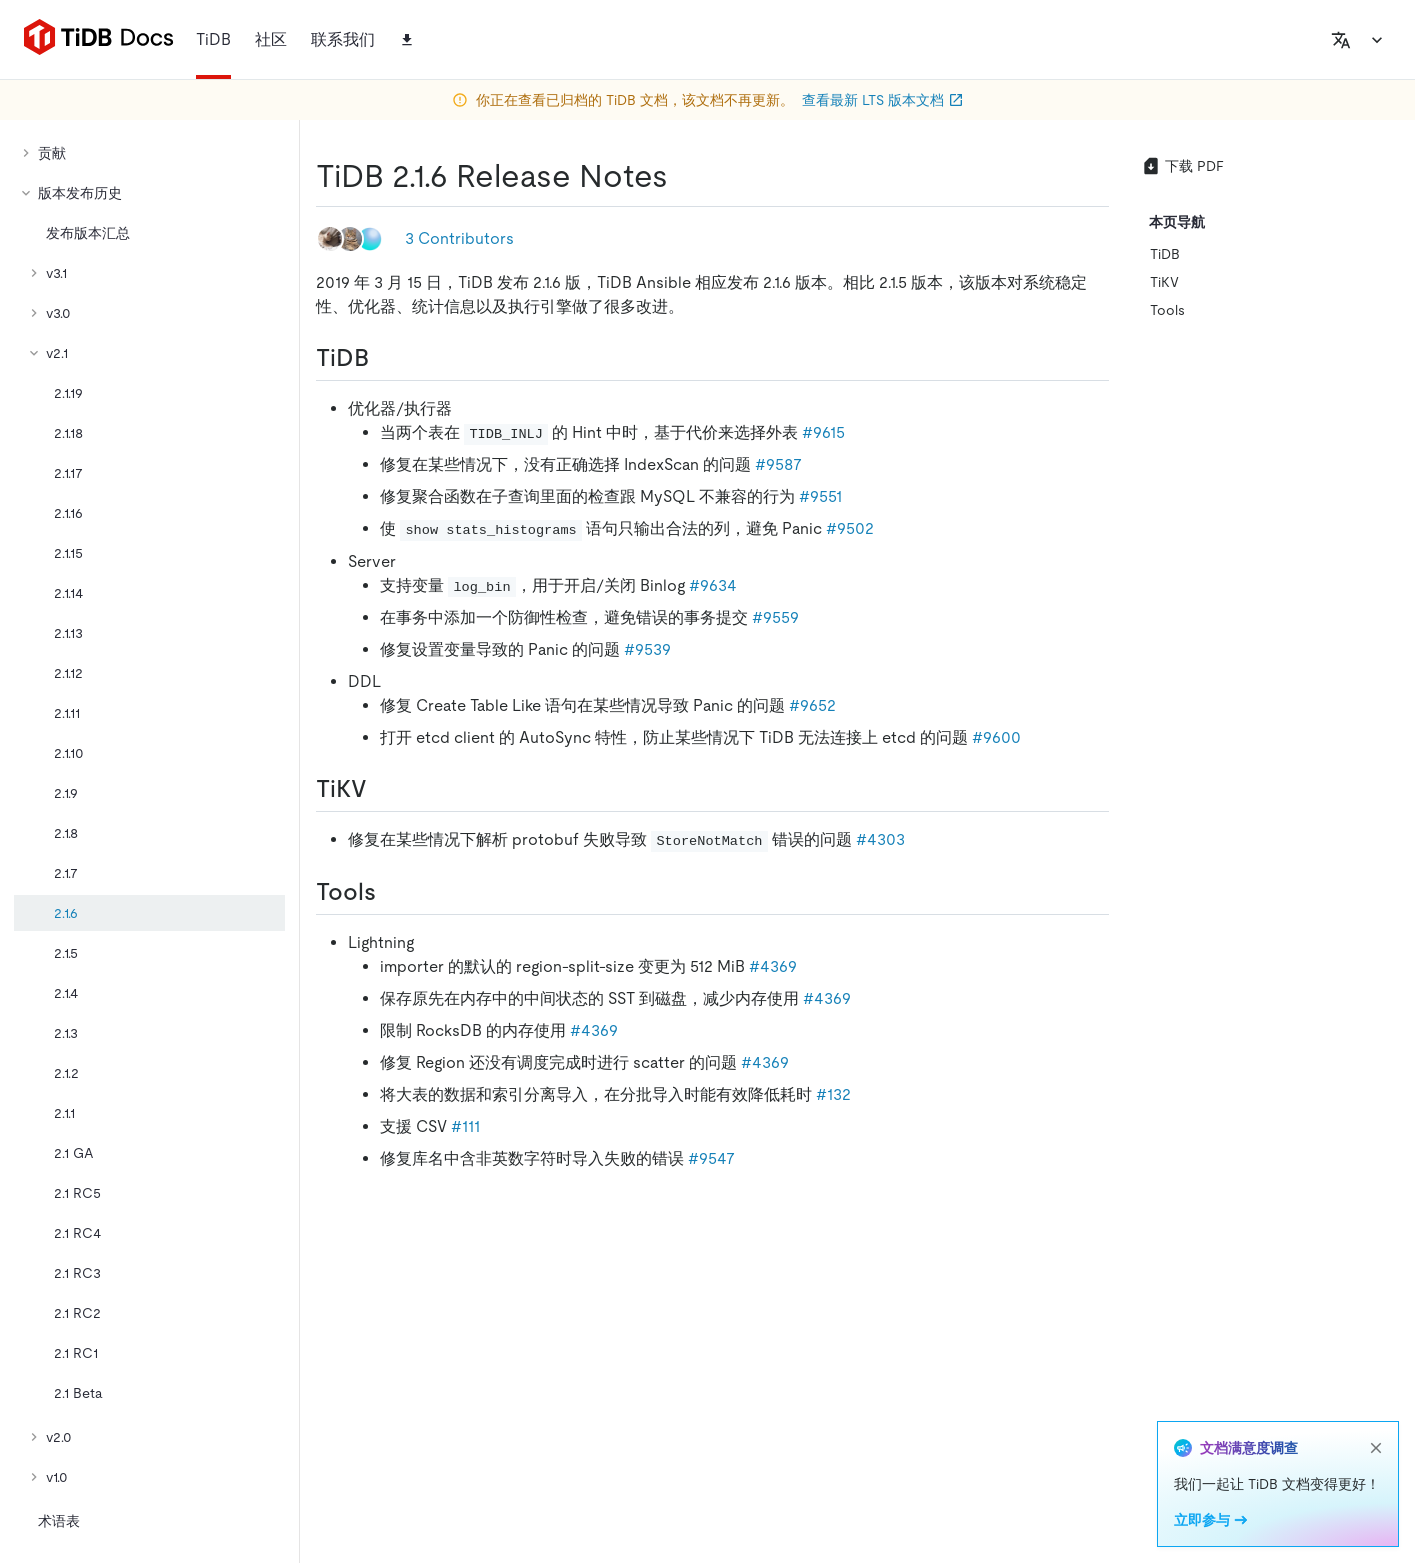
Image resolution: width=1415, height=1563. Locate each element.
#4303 (880, 839)
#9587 (778, 464)
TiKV (1164, 282)
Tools (1167, 310)
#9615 (823, 432)
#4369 (773, 966)
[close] (1376, 1448)
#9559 (775, 617)
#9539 (647, 649)
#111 (465, 1126)
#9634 (713, 585)
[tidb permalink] (385, 358)
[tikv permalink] (383, 789)
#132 (833, 1094)
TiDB (1165, 254)
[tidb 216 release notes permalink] (684, 176)
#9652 (812, 705)
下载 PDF (1182, 166)
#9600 (996, 737)
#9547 (711, 1158)
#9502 (850, 528)
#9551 (820, 496)
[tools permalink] (392, 892)
